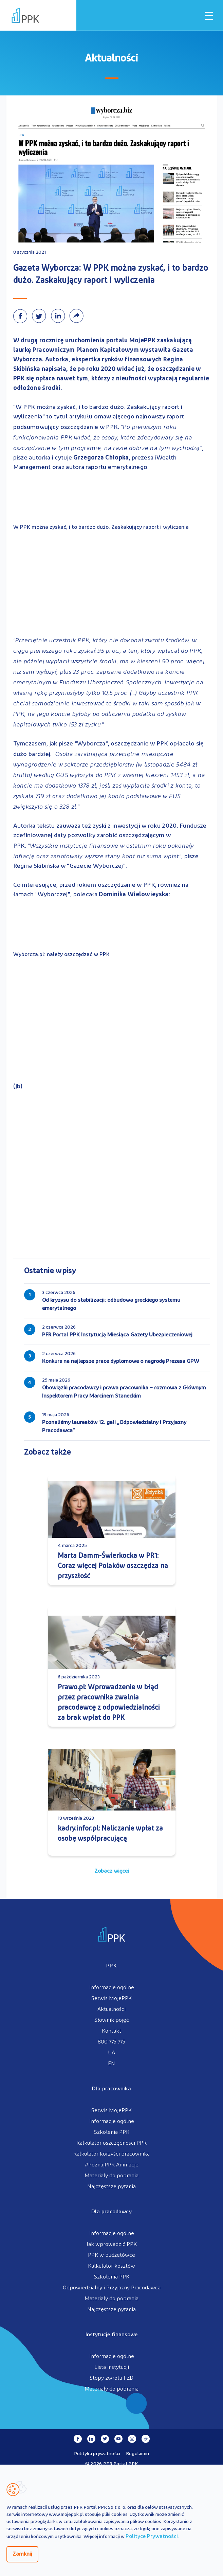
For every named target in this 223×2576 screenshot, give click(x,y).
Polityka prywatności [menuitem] (97, 2453)
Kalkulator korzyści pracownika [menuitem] (111, 2154)
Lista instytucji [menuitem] (111, 2367)
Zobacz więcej (111, 1871)
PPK (111, 1966)
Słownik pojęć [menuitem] (111, 2020)
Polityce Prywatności (152, 2536)
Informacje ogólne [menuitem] (111, 1987)
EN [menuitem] (111, 2064)
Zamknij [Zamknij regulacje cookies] (22, 2554)
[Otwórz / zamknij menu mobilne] (209, 16)
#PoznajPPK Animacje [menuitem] (111, 2165)
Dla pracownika (111, 2089)
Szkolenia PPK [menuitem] (111, 2132)
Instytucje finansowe (112, 2335)
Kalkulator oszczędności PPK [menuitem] (111, 2143)
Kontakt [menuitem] (111, 2031)
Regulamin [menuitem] (137, 2453)
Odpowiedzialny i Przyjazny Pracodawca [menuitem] (112, 2288)
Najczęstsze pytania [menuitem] (111, 2187)
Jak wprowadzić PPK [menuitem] (112, 2244)
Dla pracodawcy (111, 2212)
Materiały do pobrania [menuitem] (111, 2176)
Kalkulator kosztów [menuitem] (111, 2266)
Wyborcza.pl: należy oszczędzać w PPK (61, 954)
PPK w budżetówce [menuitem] (111, 2255)
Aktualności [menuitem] (111, 2009)
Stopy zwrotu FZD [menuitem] (111, 2378)
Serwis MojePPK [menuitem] (111, 1998)
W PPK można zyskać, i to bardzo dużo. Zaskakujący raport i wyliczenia (101, 527)
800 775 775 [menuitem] (111, 2042)
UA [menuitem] (111, 2053)
